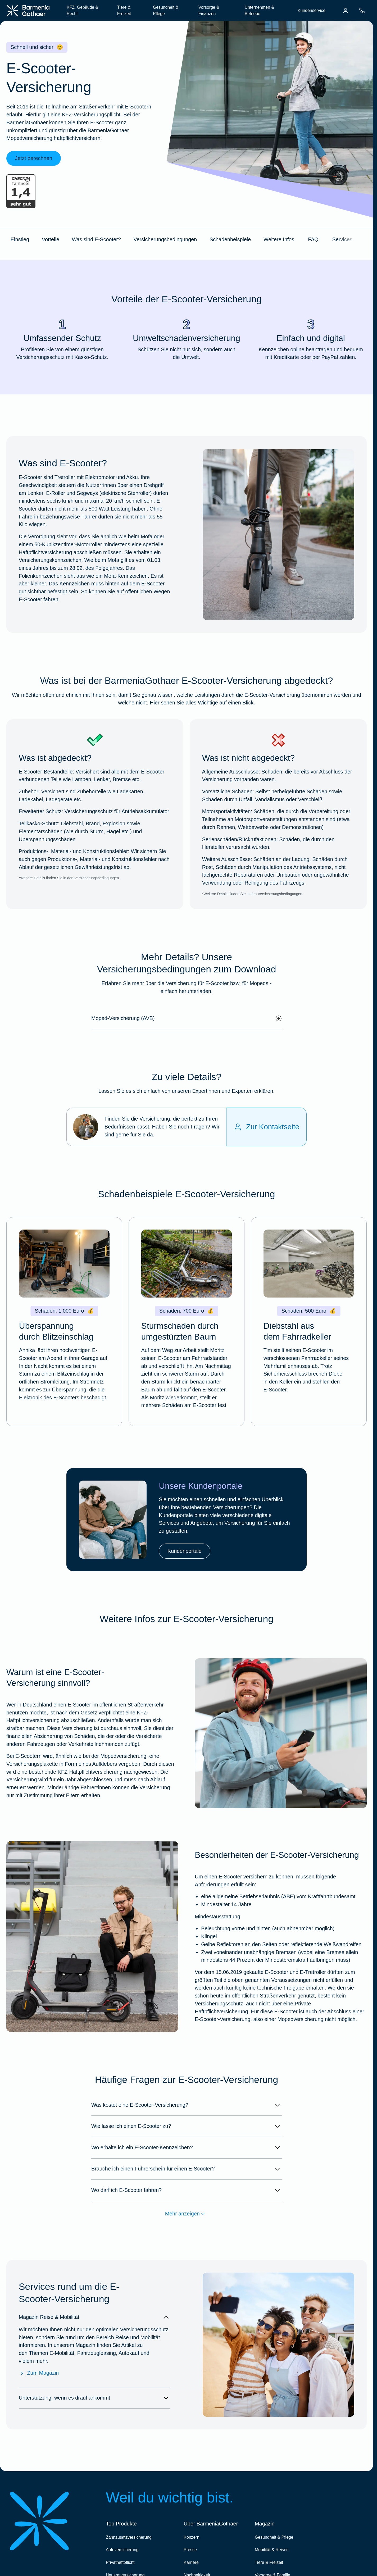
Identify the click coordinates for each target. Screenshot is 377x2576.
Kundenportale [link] (184, 1551)
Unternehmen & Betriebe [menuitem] (259, 10)
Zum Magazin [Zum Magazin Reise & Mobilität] (39, 2373)
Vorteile (50, 239)
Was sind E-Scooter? (96, 239)
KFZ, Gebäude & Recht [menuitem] (82, 10)
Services (342, 239)
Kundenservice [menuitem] (311, 10)
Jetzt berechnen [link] (33, 158)
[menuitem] (345, 10)
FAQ (313, 239)
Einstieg (20, 239)
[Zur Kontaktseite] (266, 1127)
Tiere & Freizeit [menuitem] (124, 10)
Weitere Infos (279, 239)
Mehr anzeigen (186, 2214)
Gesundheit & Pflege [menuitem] (165, 10)
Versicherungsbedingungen (165, 239)
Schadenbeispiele (230, 239)
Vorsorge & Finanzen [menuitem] (208, 10)
